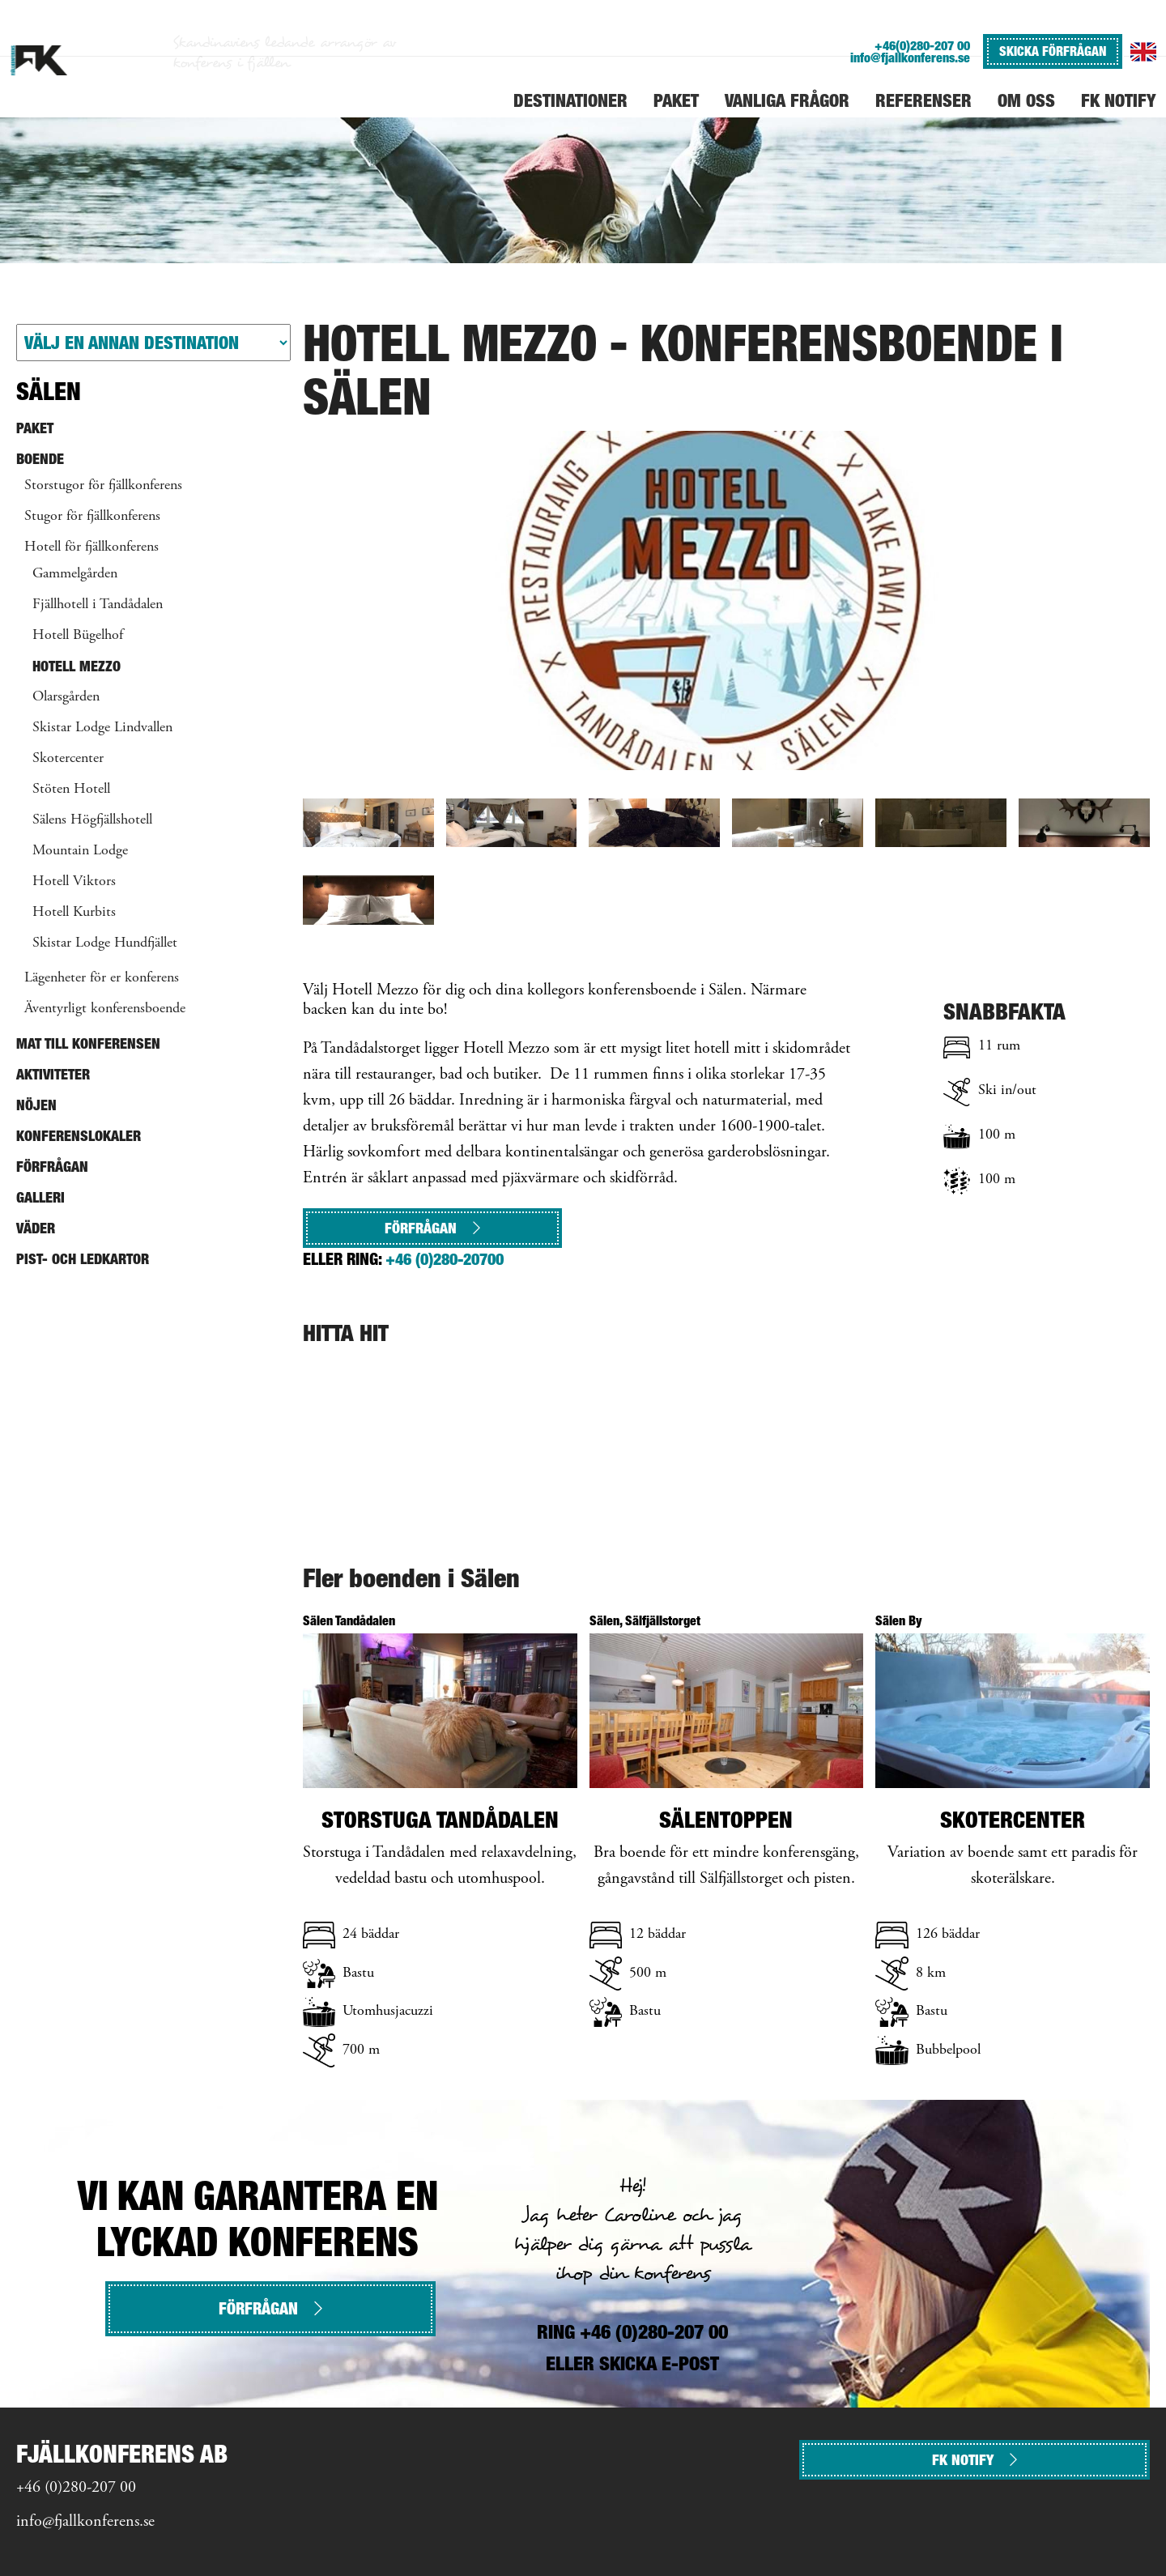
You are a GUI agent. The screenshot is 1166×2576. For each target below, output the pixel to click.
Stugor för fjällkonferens (92, 516)
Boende (40, 458)
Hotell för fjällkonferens (91, 547)
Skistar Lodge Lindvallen (102, 728)
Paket (34, 427)
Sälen (48, 391)
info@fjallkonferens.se (910, 58)
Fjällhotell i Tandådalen (97, 605)
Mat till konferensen (88, 1043)
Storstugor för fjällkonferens (103, 486)
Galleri (40, 1197)
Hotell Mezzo (76, 666)
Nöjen (36, 1104)
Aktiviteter (53, 1074)
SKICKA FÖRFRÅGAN (1052, 51)
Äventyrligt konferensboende (104, 1009)
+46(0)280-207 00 (922, 46)
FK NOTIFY (974, 2459)
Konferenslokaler (78, 1135)
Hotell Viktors (74, 882)
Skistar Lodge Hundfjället (104, 943)
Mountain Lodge (80, 851)
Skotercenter (68, 759)
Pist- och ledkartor (82, 1258)
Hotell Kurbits (74, 912)
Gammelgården (74, 574)
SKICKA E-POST (659, 2363)
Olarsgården (66, 697)
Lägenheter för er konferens (101, 978)
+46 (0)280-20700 (444, 1259)
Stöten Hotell (71, 789)
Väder (35, 1228)
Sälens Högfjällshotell (92, 820)
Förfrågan (432, 1228)
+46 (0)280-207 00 (76, 2488)
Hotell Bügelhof (77, 635)
